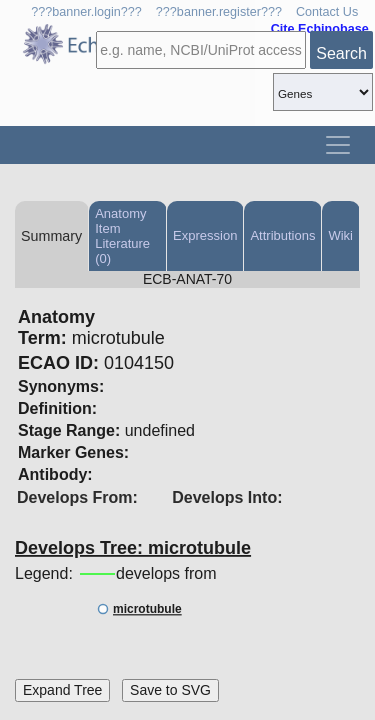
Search (341, 53)
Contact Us (327, 12)
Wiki (340, 235)
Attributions (282, 235)
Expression (205, 235)
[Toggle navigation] (338, 145)
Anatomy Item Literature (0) (122, 236)
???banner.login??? (86, 12)
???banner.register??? (219, 12)
